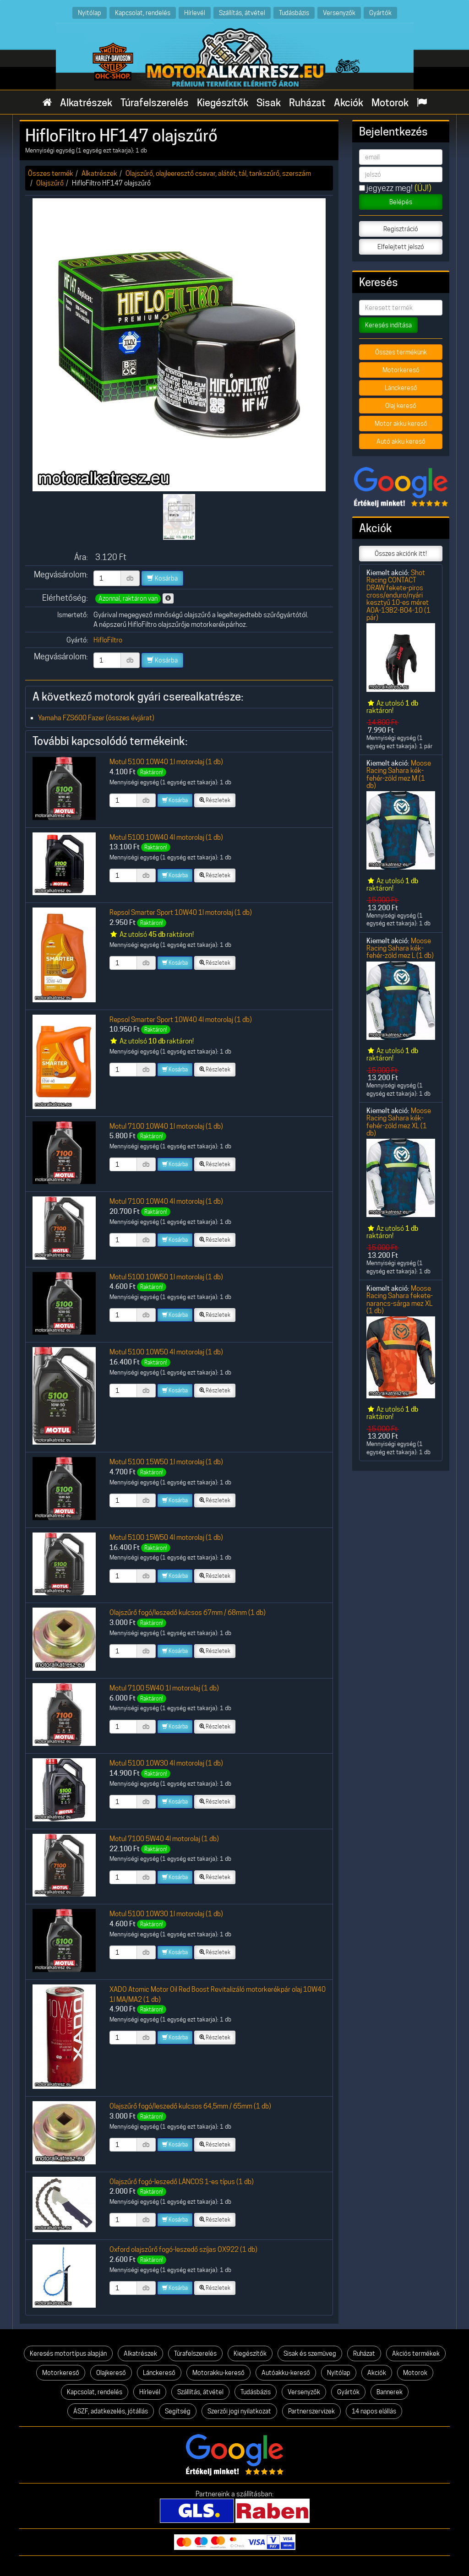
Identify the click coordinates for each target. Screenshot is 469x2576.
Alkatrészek (86, 103)
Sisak (268, 103)
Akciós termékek (416, 2353)
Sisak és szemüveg (310, 2353)
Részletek (214, 800)
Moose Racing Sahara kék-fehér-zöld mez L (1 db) (400, 948)
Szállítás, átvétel (242, 12)
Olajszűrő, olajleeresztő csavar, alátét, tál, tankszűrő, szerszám (218, 173)
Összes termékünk (401, 352)
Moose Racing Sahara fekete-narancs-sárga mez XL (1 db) (399, 1299)
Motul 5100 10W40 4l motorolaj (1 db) (166, 837)
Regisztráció (400, 229)
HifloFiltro (107, 640)
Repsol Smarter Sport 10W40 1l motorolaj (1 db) (180, 912)
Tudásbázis (294, 12)
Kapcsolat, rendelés (142, 12)
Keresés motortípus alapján (68, 2353)
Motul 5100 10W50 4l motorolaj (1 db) (166, 1352)
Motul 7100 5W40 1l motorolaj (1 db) (164, 1688)
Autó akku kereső (400, 441)
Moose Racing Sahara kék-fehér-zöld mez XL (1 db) (398, 1122)
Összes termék (50, 173)
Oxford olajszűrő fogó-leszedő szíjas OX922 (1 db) (183, 2249)
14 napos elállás (374, 2411)
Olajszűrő (50, 183)
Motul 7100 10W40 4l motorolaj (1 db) (166, 1201)
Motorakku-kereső (218, 2372)
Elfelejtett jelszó (400, 246)
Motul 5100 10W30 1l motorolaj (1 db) (166, 1913)
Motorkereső (401, 370)
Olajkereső (111, 2372)
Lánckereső (401, 387)
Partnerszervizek (311, 2411)
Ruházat (307, 103)
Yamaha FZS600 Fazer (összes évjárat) (96, 718)
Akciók (348, 103)
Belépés (400, 202)
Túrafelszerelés (154, 103)
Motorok (390, 103)
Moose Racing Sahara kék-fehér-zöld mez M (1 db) (398, 774)
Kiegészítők (222, 103)
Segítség (178, 2411)
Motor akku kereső (401, 423)
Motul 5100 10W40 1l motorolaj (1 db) (166, 761)
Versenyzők (339, 12)
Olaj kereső (400, 405)
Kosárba (162, 578)
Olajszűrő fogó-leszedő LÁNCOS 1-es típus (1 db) (181, 2181)
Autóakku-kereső (286, 2372)
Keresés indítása (388, 325)
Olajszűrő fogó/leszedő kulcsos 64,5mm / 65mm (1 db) (190, 2106)
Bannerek (389, 2392)
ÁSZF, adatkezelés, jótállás (110, 2411)
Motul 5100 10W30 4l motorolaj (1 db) (166, 1763)
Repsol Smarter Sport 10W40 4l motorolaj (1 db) (180, 1019)
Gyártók (380, 12)
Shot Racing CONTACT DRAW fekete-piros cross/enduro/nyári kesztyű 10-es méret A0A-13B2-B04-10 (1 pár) (398, 595)
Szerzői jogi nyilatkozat (239, 2411)
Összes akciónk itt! (401, 553)
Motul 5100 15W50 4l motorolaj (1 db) (166, 1537)
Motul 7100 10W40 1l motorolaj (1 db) (166, 1126)
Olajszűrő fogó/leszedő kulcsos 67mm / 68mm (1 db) (187, 1612)
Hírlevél (194, 12)
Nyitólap (89, 12)
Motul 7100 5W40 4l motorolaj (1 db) (164, 1838)
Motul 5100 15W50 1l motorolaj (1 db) (166, 1461)
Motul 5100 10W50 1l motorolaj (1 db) (166, 1276)
